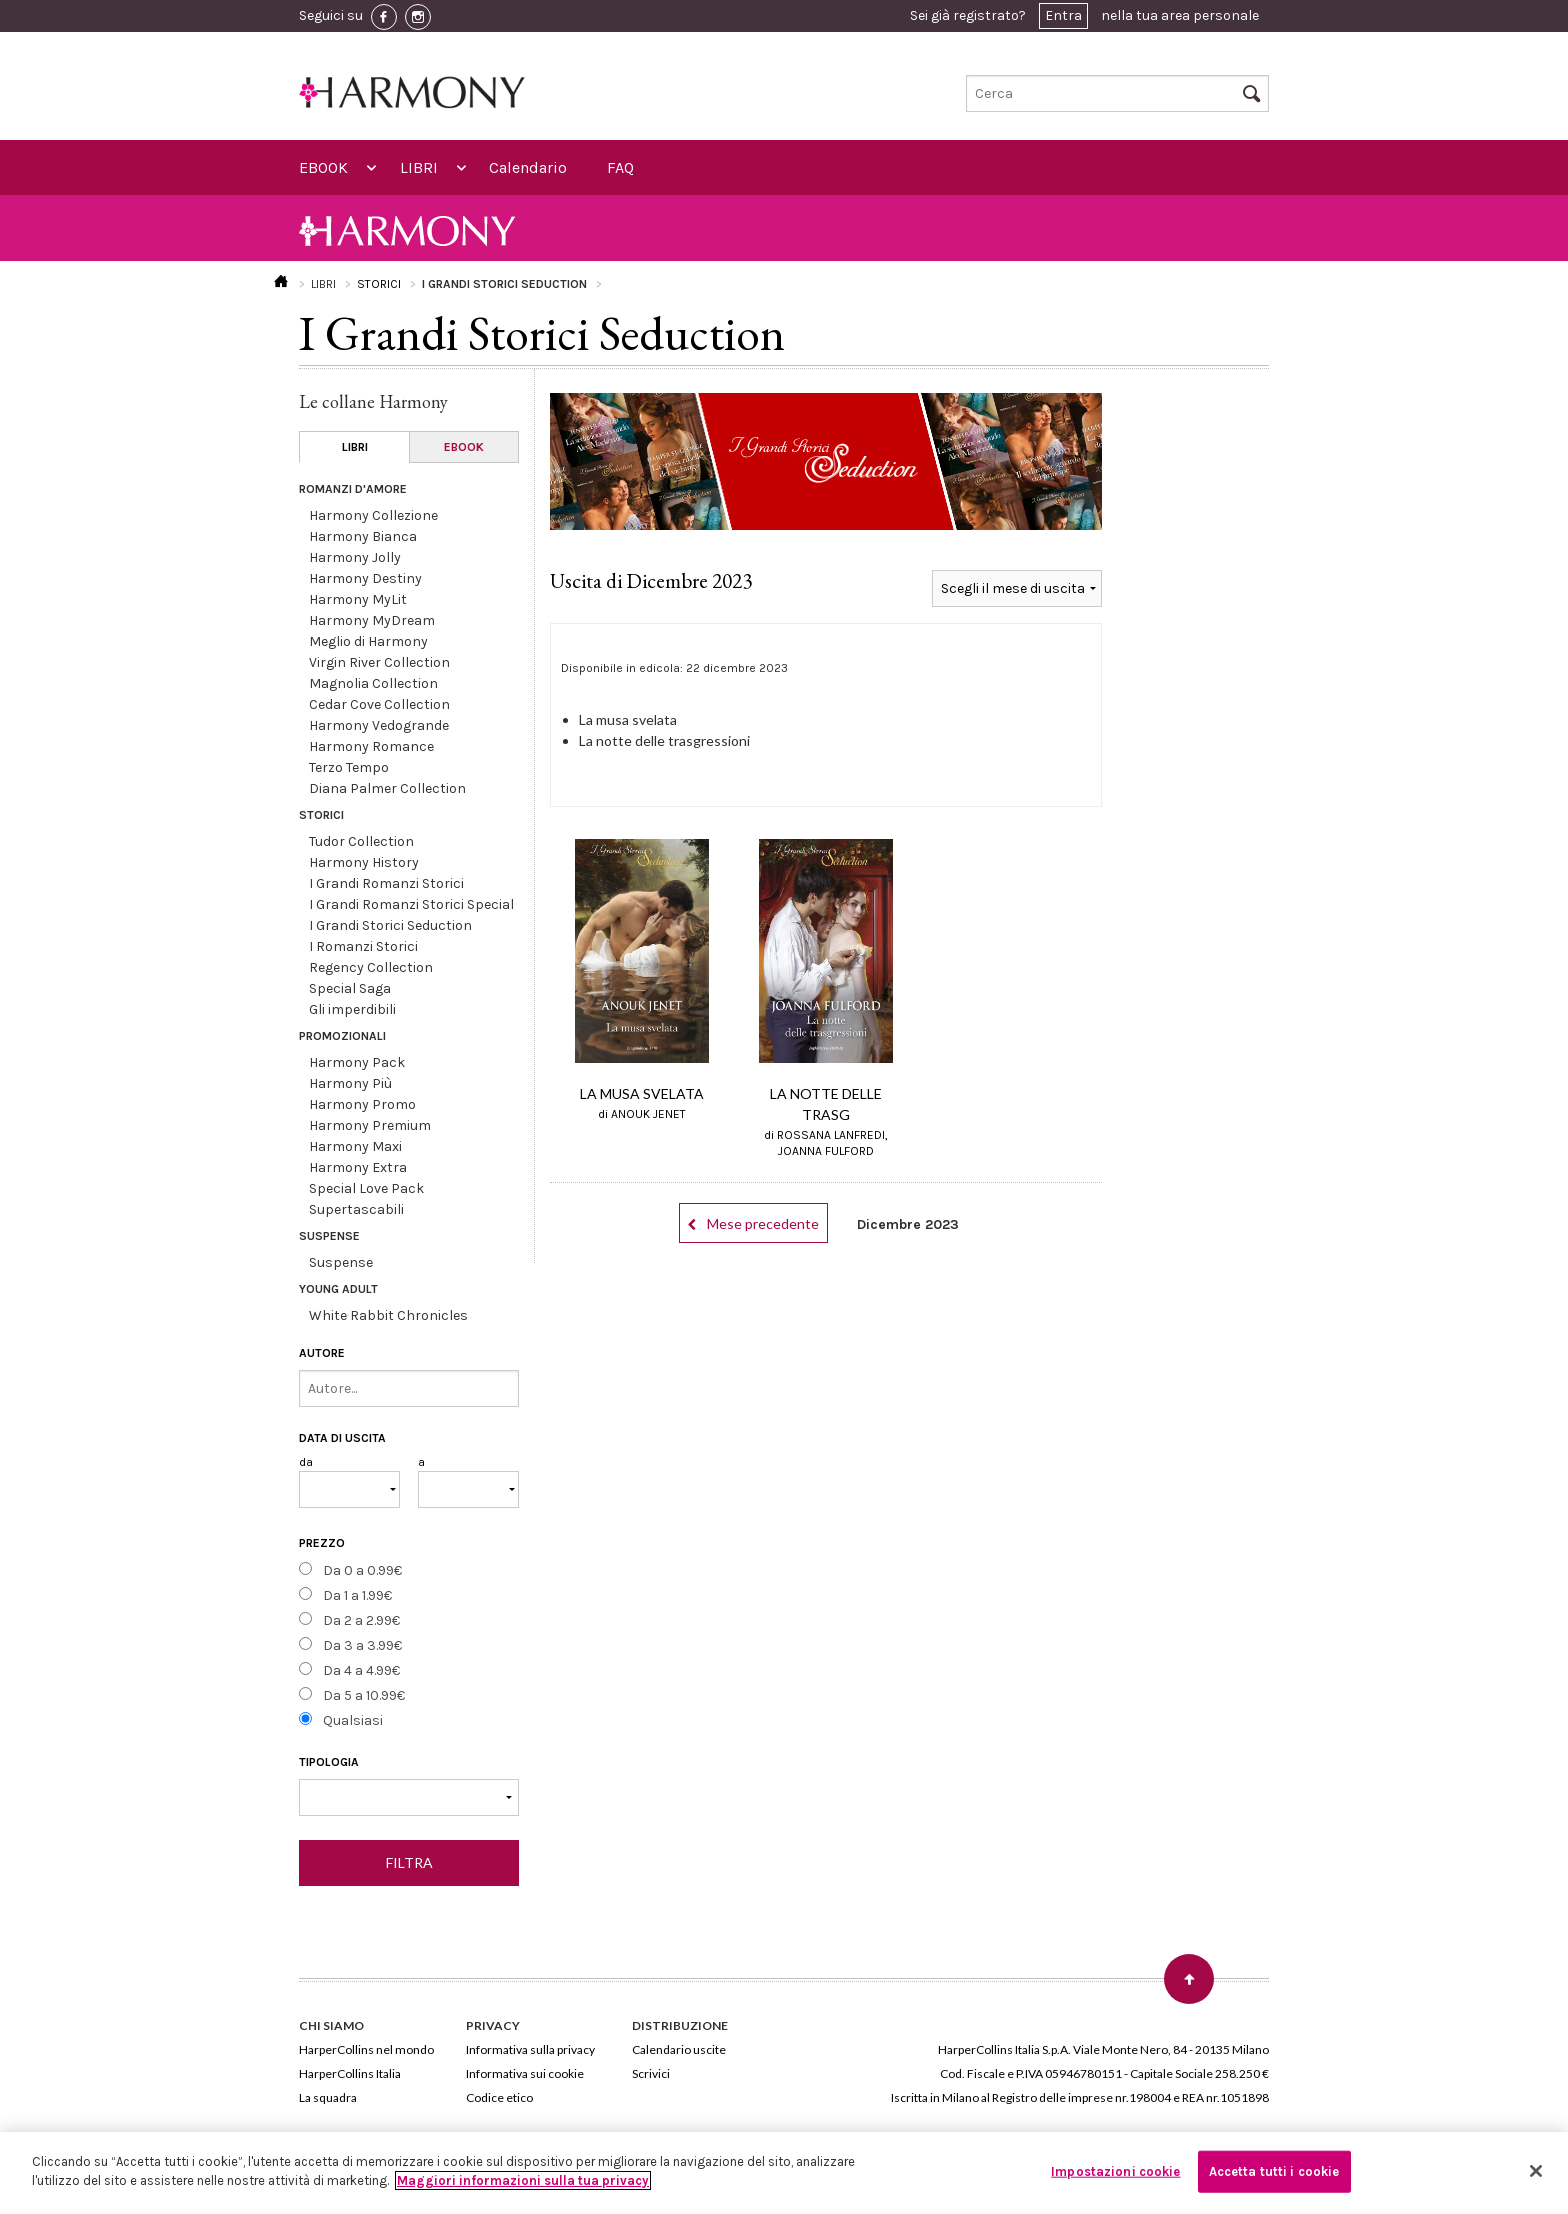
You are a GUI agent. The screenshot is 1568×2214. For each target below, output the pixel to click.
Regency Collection (371, 967)
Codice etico (499, 2097)
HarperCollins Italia (350, 2073)
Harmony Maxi (355, 1146)
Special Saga (350, 988)
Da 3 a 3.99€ (362, 1645)
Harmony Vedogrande (379, 725)
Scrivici (651, 2073)
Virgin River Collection (379, 662)
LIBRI (419, 167)
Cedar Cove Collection (379, 704)
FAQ (620, 167)
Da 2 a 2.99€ (361, 1620)
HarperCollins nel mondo (366, 2049)
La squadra (328, 2097)
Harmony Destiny (365, 578)
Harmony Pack (357, 1062)
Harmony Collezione (373, 515)
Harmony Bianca (363, 536)
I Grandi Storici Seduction (390, 925)
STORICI (379, 284)
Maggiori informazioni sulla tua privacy (523, 2180)
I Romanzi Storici (363, 946)
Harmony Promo (362, 1104)
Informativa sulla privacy (530, 2049)
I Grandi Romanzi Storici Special (411, 904)
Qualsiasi (353, 1720)
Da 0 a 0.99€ (362, 1570)
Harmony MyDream (372, 620)
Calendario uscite (679, 2049)
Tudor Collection (361, 841)
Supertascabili (356, 1209)
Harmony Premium (370, 1125)
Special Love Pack (366, 1188)
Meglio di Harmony (368, 641)
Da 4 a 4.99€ (361, 1670)
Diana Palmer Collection (387, 788)
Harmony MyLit (358, 599)
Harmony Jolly (355, 557)
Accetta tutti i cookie (1274, 2171)
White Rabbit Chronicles (388, 1315)
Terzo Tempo (349, 767)
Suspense (341, 1262)
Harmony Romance (371, 746)
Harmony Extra (358, 1167)
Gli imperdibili (352, 1009)
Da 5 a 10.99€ (364, 1695)
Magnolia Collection (373, 683)
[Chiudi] (1536, 2171)
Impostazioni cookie (1115, 2171)
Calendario (528, 167)
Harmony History (364, 862)
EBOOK (323, 167)
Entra (1063, 15)
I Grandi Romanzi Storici (386, 883)
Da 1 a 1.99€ (357, 1595)
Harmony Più (350, 1083)
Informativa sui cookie (525, 2073)
